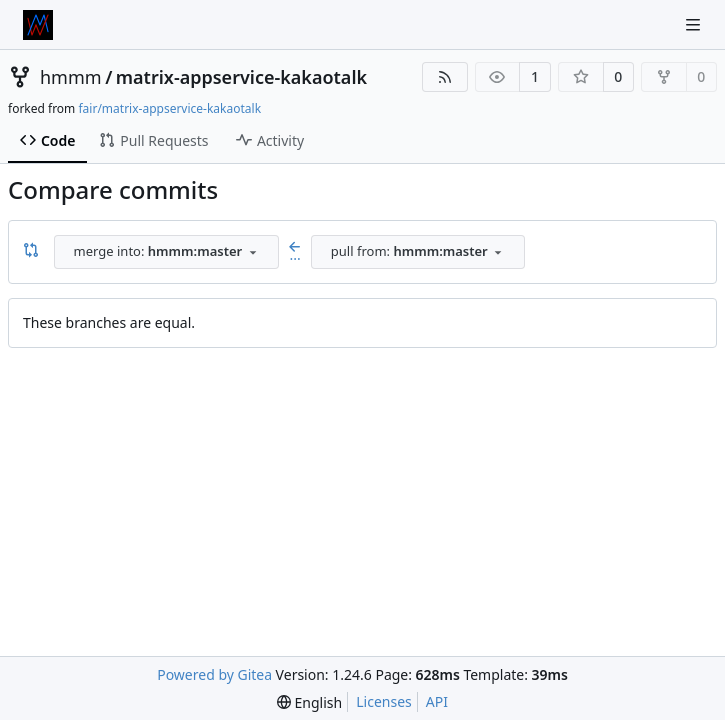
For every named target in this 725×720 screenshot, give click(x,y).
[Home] (38, 25)
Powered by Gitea (214, 674)
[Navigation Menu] (695, 24)
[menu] (309, 702)
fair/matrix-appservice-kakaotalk (169, 108)
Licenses (384, 701)
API (437, 701)
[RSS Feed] (445, 77)
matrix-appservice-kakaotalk (241, 77)
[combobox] (166, 252)
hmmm (71, 77)
